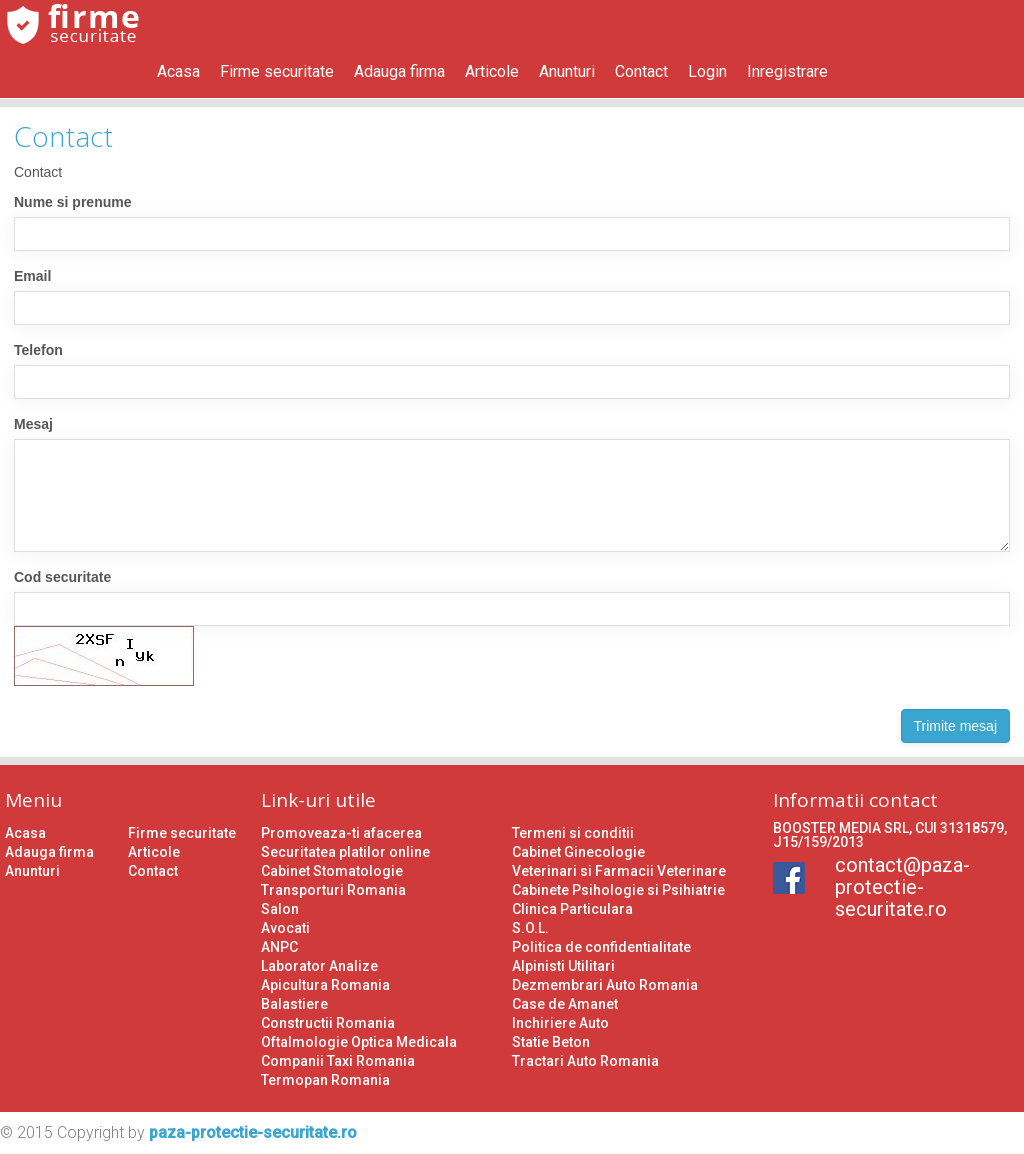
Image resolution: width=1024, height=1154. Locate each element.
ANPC (279, 947)
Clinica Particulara (572, 909)
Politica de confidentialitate (601, 947)
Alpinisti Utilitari (563, 966)
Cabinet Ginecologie (578, 852)
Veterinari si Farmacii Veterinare (619, 871)
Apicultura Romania (325, 985)
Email (32, 276)
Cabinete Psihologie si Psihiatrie (618, 890)
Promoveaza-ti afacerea (341, 833)
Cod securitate (62, 577)
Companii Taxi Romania (338, 1061)
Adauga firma (399, 71)
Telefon (38, 350)
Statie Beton (551, 1042)
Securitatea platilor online (345, 852)
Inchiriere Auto (560, 1023)
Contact (641, 71)
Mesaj (33, 424)
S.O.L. (530, 928)
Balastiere (294, 1004)
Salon (280, 909)
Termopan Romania (325, 1080)
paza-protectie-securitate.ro (253, 1132)
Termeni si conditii (573, 833)
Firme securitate (277, 71)
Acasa (178, 71)
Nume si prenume (72, 202)
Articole (492, 71)
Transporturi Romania (333, 890)
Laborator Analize (319, 966)
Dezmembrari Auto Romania (605, 985)
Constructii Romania (328, 1023)
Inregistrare (787, 71)
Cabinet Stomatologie (332, 871)
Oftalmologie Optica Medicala (359, 1042)
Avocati (285, 928)
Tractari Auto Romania (585, 1061)
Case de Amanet (565, 1004)
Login (707, 71)
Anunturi (567, 71)
